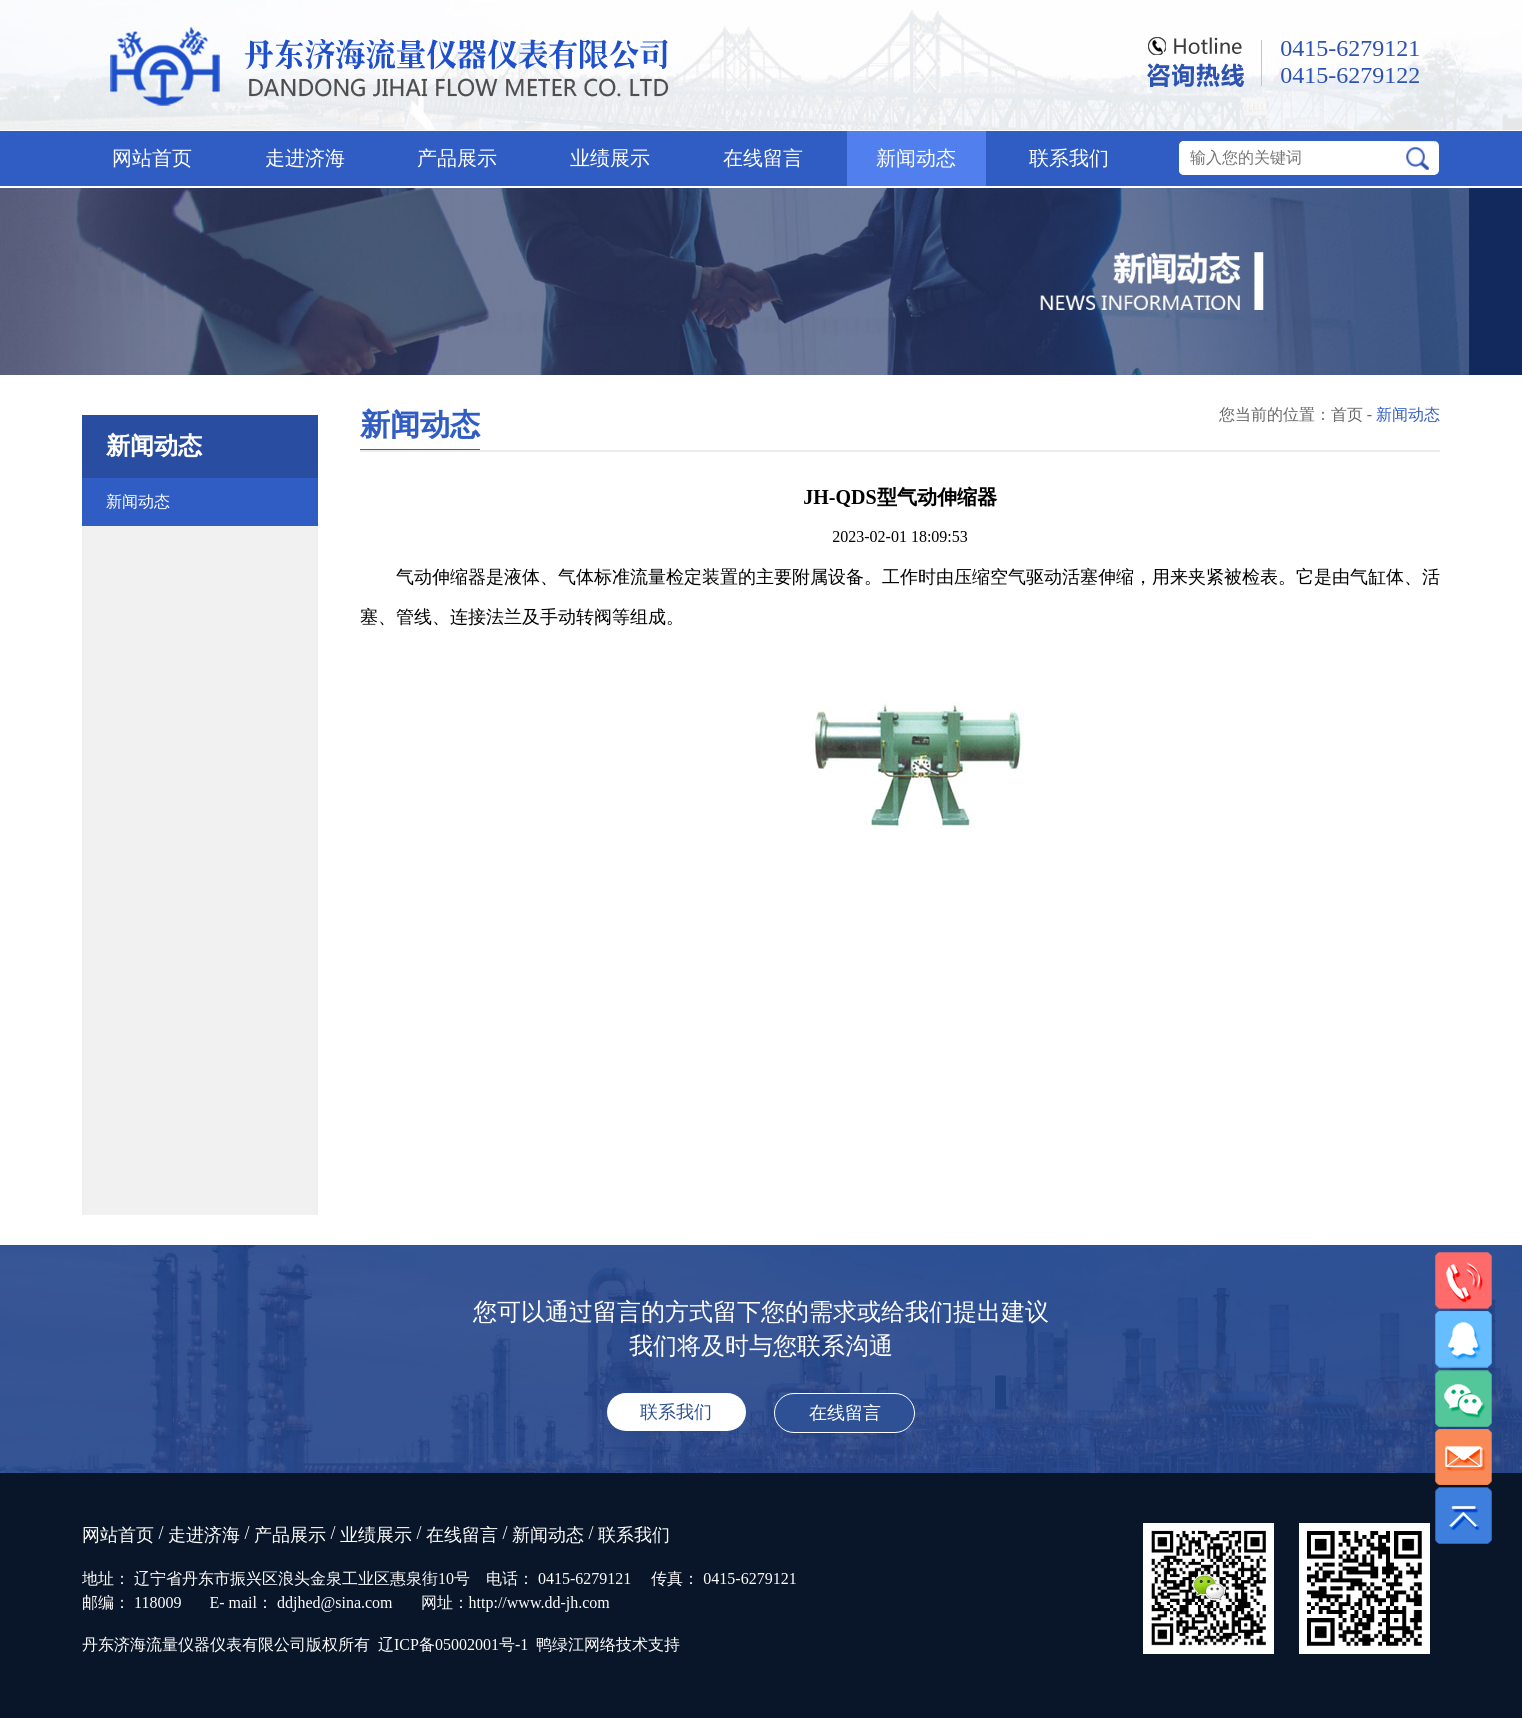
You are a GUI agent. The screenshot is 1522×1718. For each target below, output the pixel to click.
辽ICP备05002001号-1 (453, 1644)
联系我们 (1069, 158)
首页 (1347, 414)
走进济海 (305, 158)
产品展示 (457, 158)
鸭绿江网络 (576, 1644)
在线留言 (763, 158)
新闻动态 (916, 158)
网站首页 (152, 158)
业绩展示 (610, 158)
